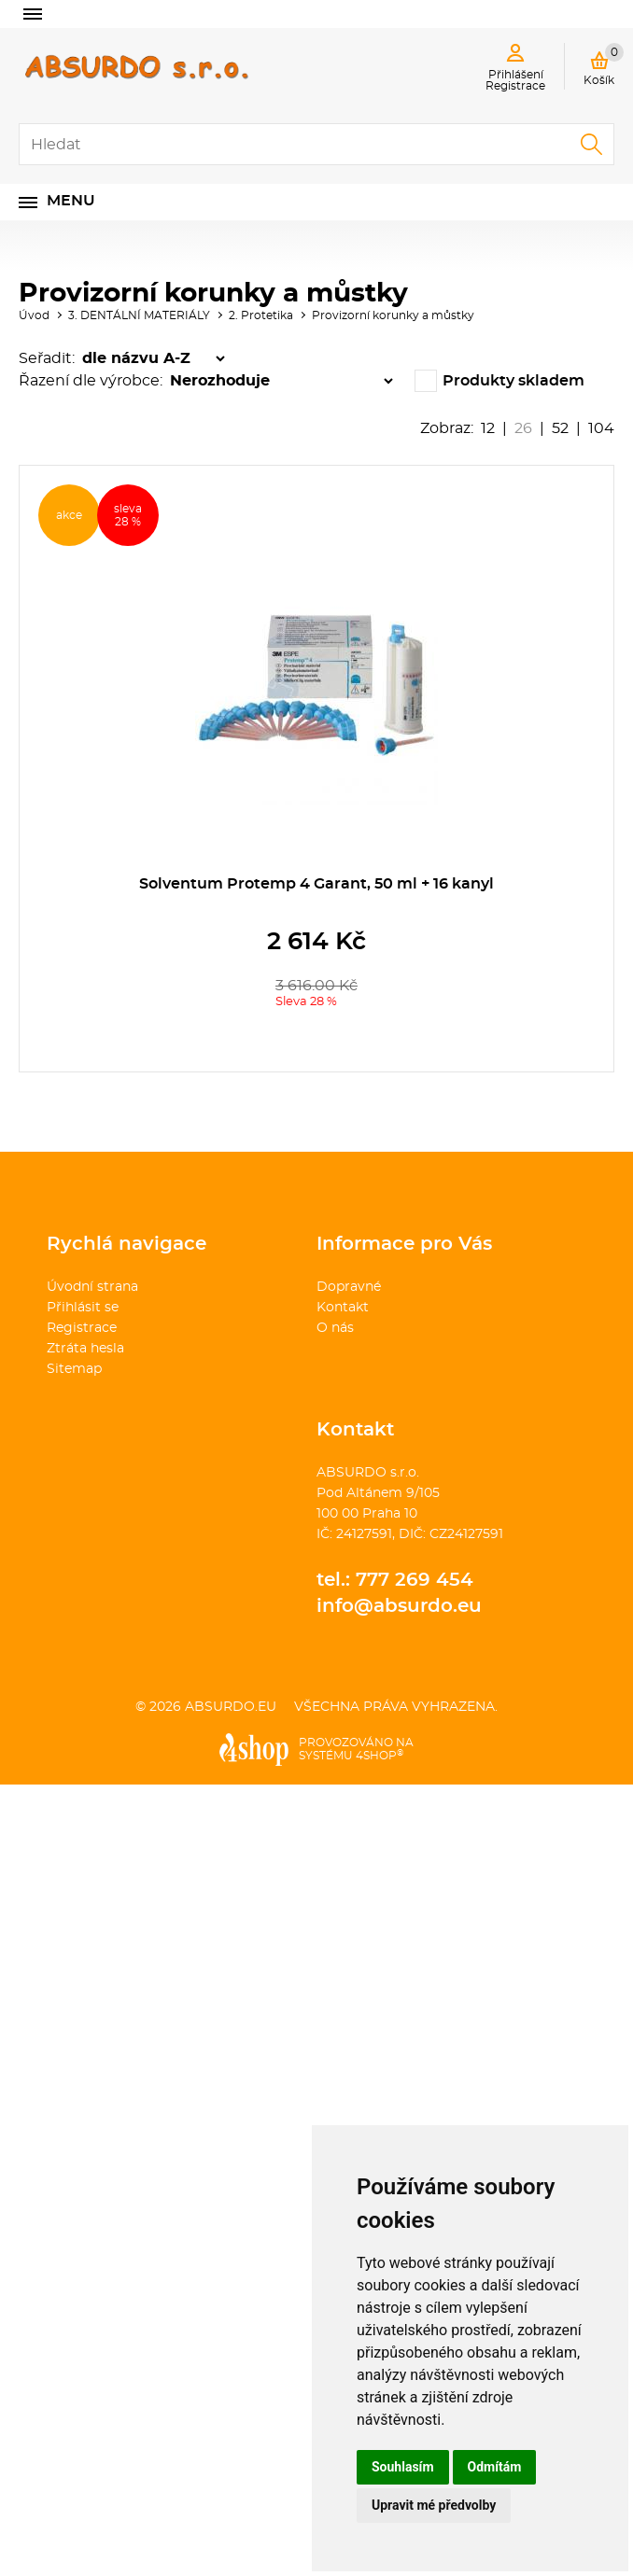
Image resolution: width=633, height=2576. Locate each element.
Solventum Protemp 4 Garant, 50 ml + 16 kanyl (316, 883)
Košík (604, 64)
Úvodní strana (92, 1287)
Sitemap (74, 1369)
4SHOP (379, 1755)
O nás (335, 1328)
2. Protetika (261, 315)
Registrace (82, 1328)
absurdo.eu (230, 1707)
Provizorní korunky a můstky (393, 315)
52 (560, 428)
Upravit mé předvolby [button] (434, 2505)
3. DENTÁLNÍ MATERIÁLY (139, 315)
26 (523, 428)
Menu (71, 200)
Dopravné (348, 1287)
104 (601, 428)
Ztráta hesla (85, 1348)
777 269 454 (414, 1580)
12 (488, 428)
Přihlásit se (83, 1307)
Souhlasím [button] (403, 2466)
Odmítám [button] (495, 2466)
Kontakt (342, 1307)
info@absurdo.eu (399, 1606)
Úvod (34, 315)
